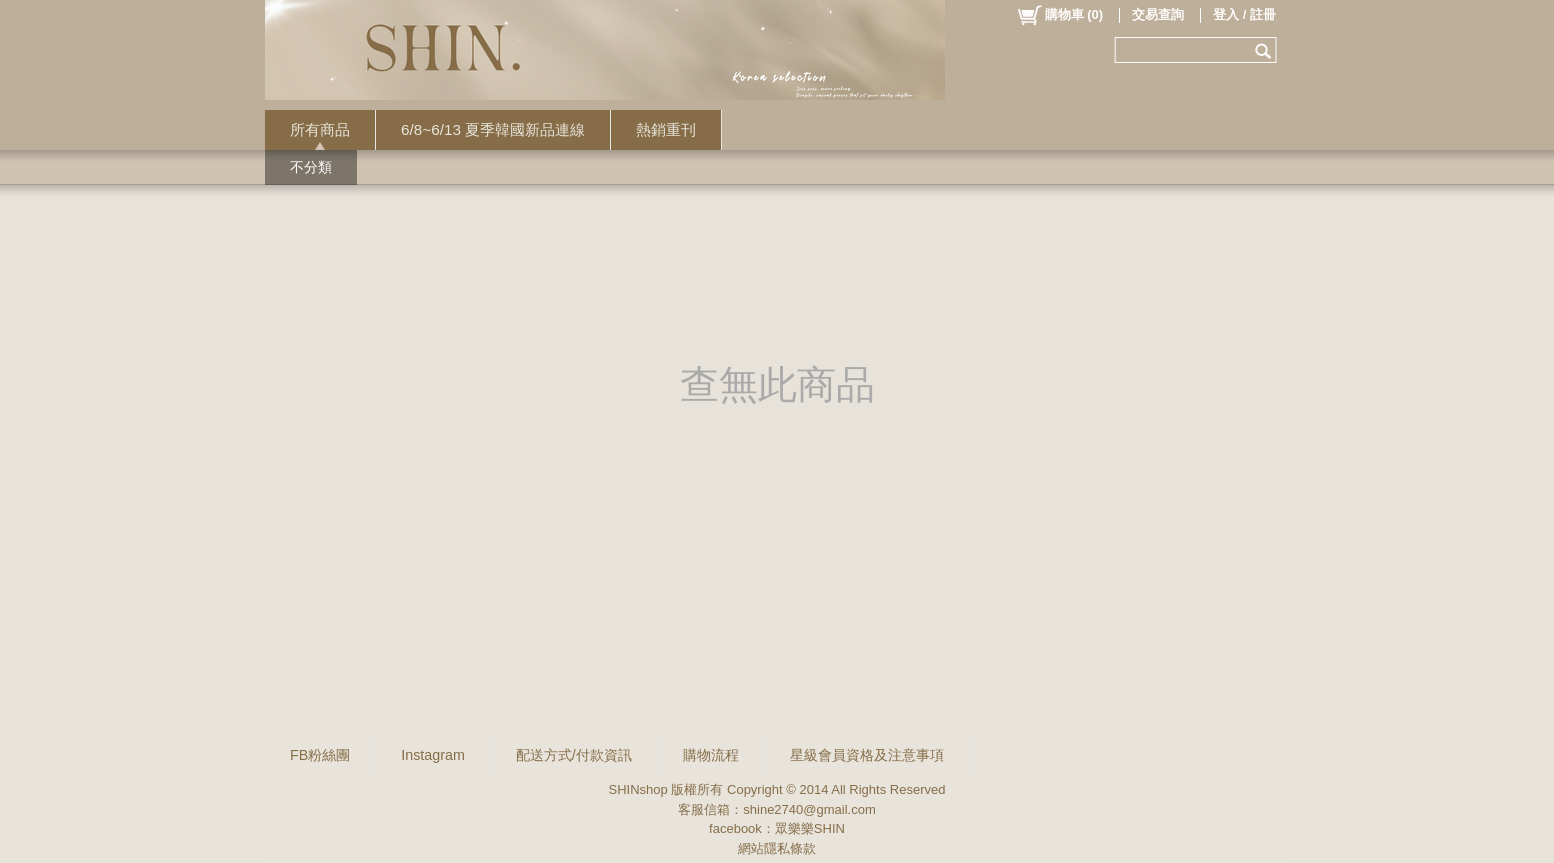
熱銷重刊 (666, 129)
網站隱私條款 (777, 848)
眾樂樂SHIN (810, 828)
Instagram (433, 755)
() (1059, 15)
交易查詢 (1158, 14)
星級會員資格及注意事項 (867, 755)
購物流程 (711, 755)
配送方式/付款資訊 (574, 755)
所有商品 (320, 129)
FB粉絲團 (320, 755)
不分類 (311, 167)
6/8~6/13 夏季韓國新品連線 (493, 129)
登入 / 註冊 (1244, 14)
